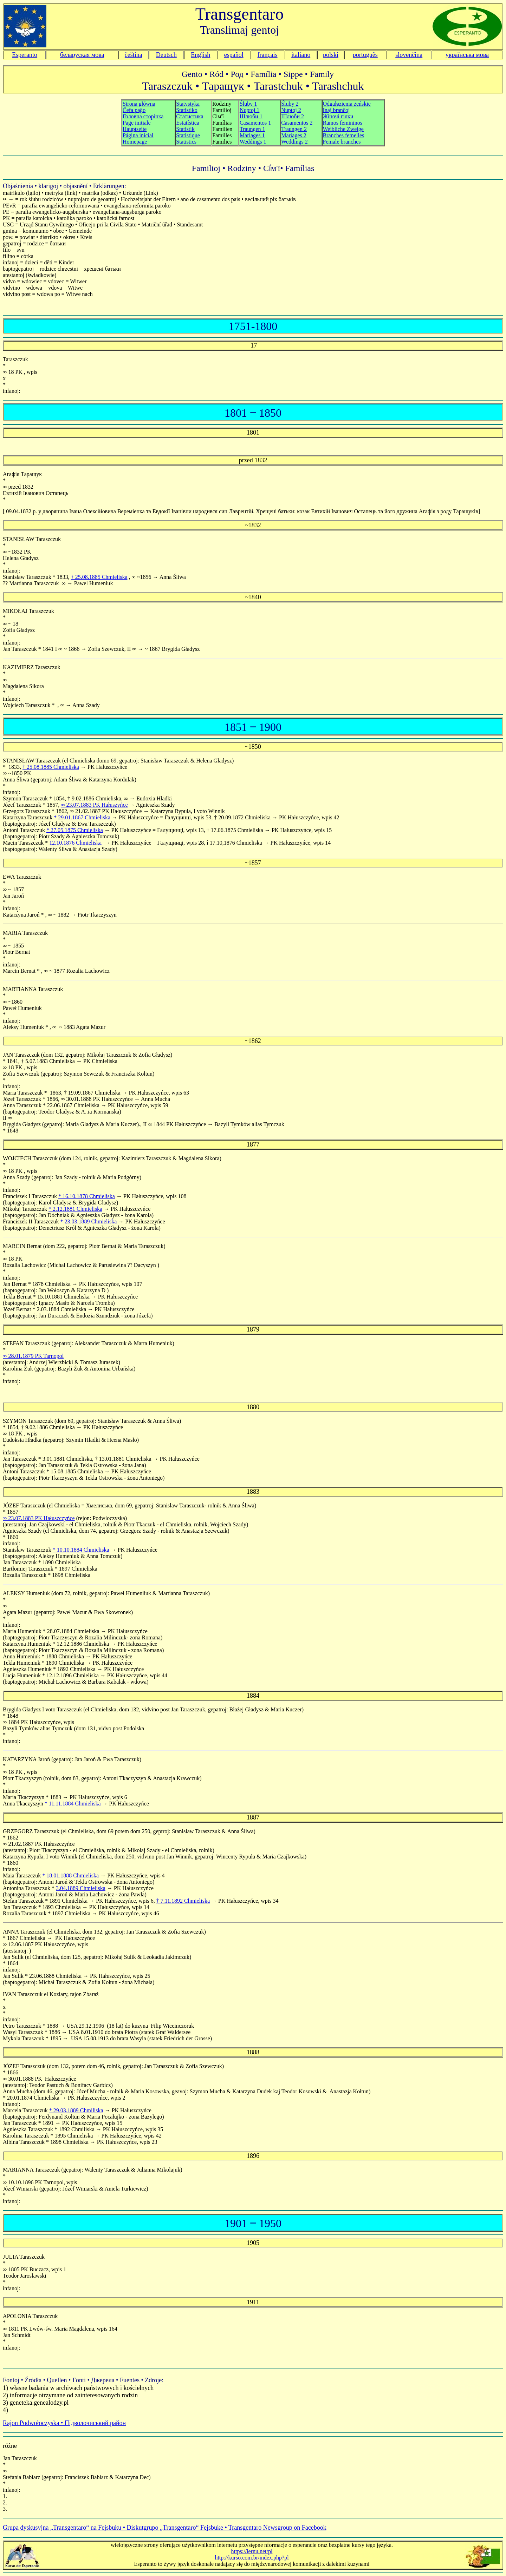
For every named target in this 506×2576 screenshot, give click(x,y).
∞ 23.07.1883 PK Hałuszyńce (94, 805)
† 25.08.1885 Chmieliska (99, 577)
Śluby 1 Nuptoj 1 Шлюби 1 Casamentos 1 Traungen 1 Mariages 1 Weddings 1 (255, 123)
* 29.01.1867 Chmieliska (83, 817)
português (365, 54)
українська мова (467, 54)
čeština (133, 54)
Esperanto (24, 54)
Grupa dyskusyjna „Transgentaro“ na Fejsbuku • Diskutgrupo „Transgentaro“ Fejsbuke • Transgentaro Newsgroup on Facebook (164, 2527)
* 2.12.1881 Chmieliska (75, 1209)
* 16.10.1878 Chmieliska (86, 1196)
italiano (300, 54)
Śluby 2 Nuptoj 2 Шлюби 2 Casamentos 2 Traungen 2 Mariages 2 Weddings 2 (296, 123)
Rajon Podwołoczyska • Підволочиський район (64, 2422)
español (234, 54)
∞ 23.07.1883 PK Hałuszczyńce (39, 1518)
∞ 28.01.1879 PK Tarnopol (33, 1356)
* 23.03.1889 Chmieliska (88, 1221)
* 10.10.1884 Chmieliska (81, 1550)
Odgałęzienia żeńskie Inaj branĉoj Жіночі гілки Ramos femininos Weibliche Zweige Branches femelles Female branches (347, 123)
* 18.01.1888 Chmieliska (70, 1875)
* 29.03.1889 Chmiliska (76, 2110)
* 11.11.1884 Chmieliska (73, 1803)
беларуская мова (82, 54)
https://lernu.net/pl (252, 2551)
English (200, 54)
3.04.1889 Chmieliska (80, 1888)
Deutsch (166, 54)
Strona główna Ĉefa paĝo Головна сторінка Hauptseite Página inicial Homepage (143, 123)
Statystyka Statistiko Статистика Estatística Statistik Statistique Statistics (189, 123)
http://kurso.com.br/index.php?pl (251, 2558)
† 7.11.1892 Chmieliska (183, 1901)
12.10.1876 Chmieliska (75, 843)
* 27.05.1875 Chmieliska (74, 830)
